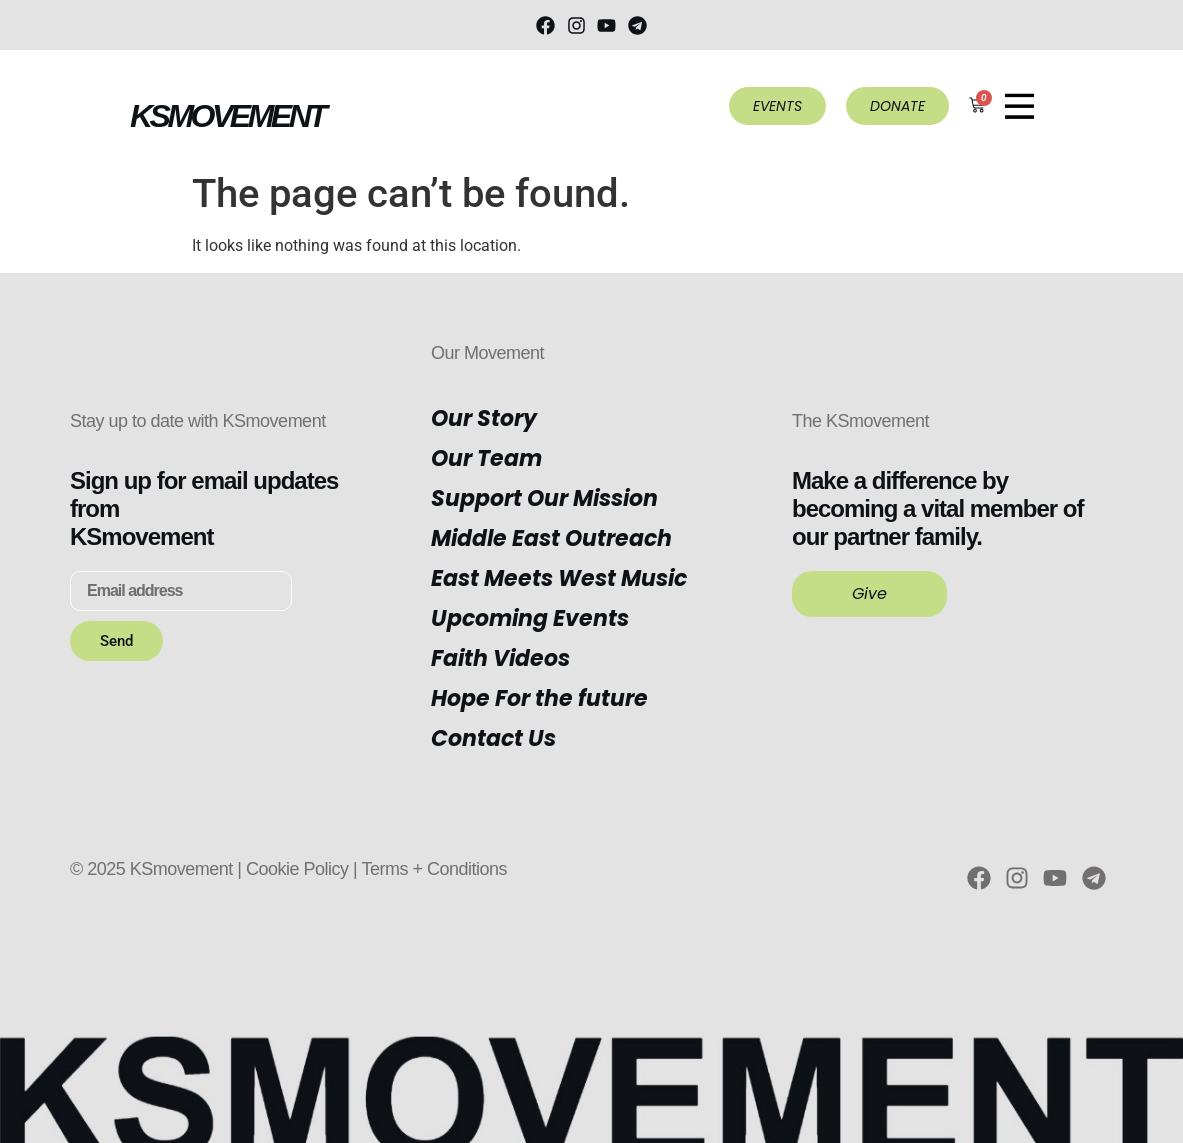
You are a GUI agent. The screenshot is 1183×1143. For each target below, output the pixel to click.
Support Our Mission (544, 498)
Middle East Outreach (551, 538)
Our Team (486, 458)
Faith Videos (500, 658)
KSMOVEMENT (227, 116)
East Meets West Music (559, 578)
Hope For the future (539, 698)
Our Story (484, 418)
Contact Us (493, 738)
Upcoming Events (530, 618)
